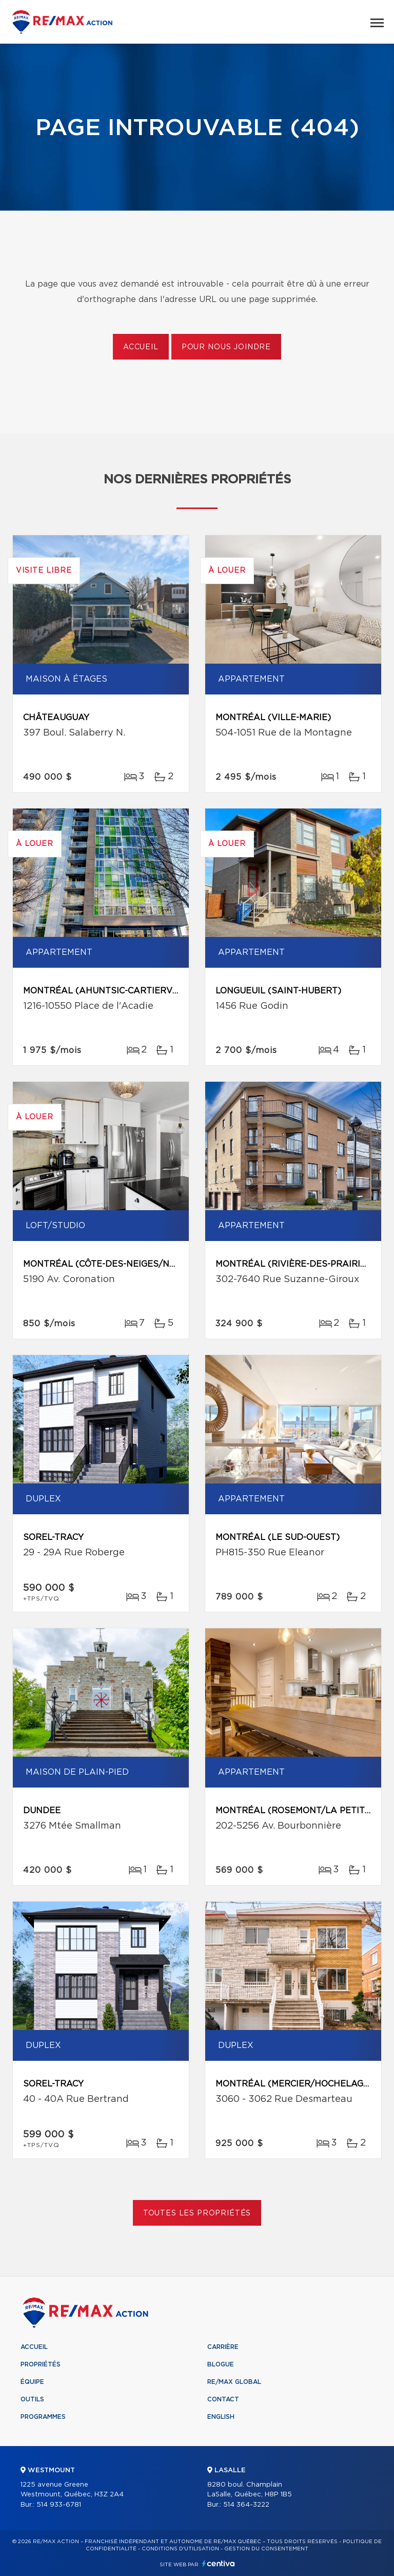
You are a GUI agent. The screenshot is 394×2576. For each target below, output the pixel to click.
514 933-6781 (58, 2505)
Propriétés (41, 2364)
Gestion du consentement (266, 2548)
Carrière (223, 2347)
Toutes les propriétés (197, 2213)
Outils (32, 2399)
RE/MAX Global (234, 2382)
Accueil (141, 347)
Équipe (32, 2382)
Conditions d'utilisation (180, 2548)
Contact (223, 2399)
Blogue (220, 2364)
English (220, 2417)
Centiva (218, 2563)
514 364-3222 (246, 2505)
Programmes (43, 2417)
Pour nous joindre (226, 347)
